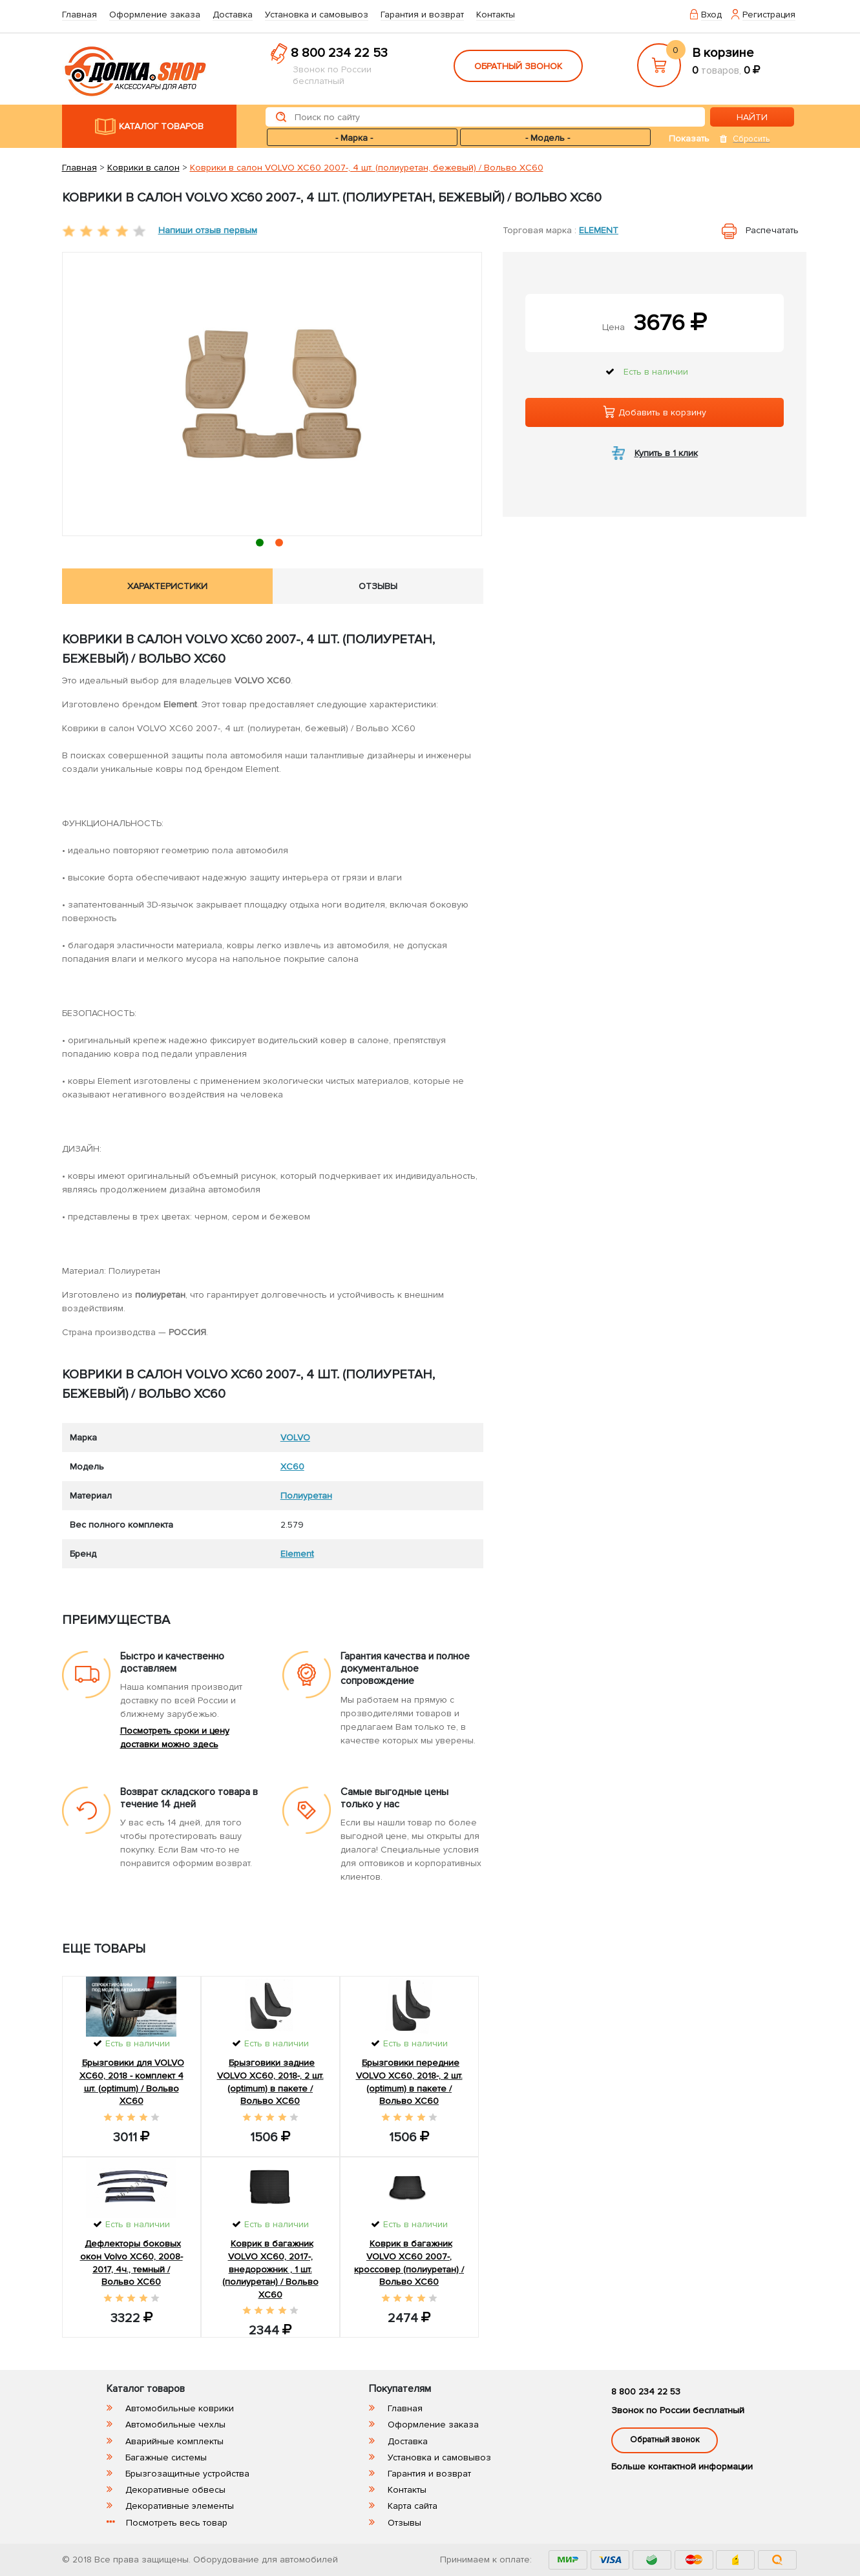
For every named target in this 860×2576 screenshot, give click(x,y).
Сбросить (751, 139)
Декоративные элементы (179, 2505)
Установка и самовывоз (316, 14)
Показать (689, 138)
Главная (79, 14)
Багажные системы (166, 2457)
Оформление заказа (154, 14)
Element (598, 230)
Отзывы (404, 2522)
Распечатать (772, 230)
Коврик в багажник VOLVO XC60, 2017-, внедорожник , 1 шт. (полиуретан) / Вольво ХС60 (270, 2269)
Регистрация (768, 14)
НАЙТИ (752, 117)
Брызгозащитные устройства (187, 2473)
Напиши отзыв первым (207, 230)
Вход (711, 14)
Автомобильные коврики (179, 2408)
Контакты (495, 14)
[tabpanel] (272, 394)
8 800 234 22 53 (339, 53)
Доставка (233, 14)
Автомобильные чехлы (175, 2424)
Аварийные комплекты (174, 2441)
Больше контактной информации (682, 2466)
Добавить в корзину (654, 412)
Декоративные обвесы (175, 2489)
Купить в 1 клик (666, 453)
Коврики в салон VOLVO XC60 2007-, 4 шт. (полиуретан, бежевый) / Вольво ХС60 (366, 167)
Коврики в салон (143, 167)
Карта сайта (412, 2505)
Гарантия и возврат (422, 14)
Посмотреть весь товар (176, 2522)
